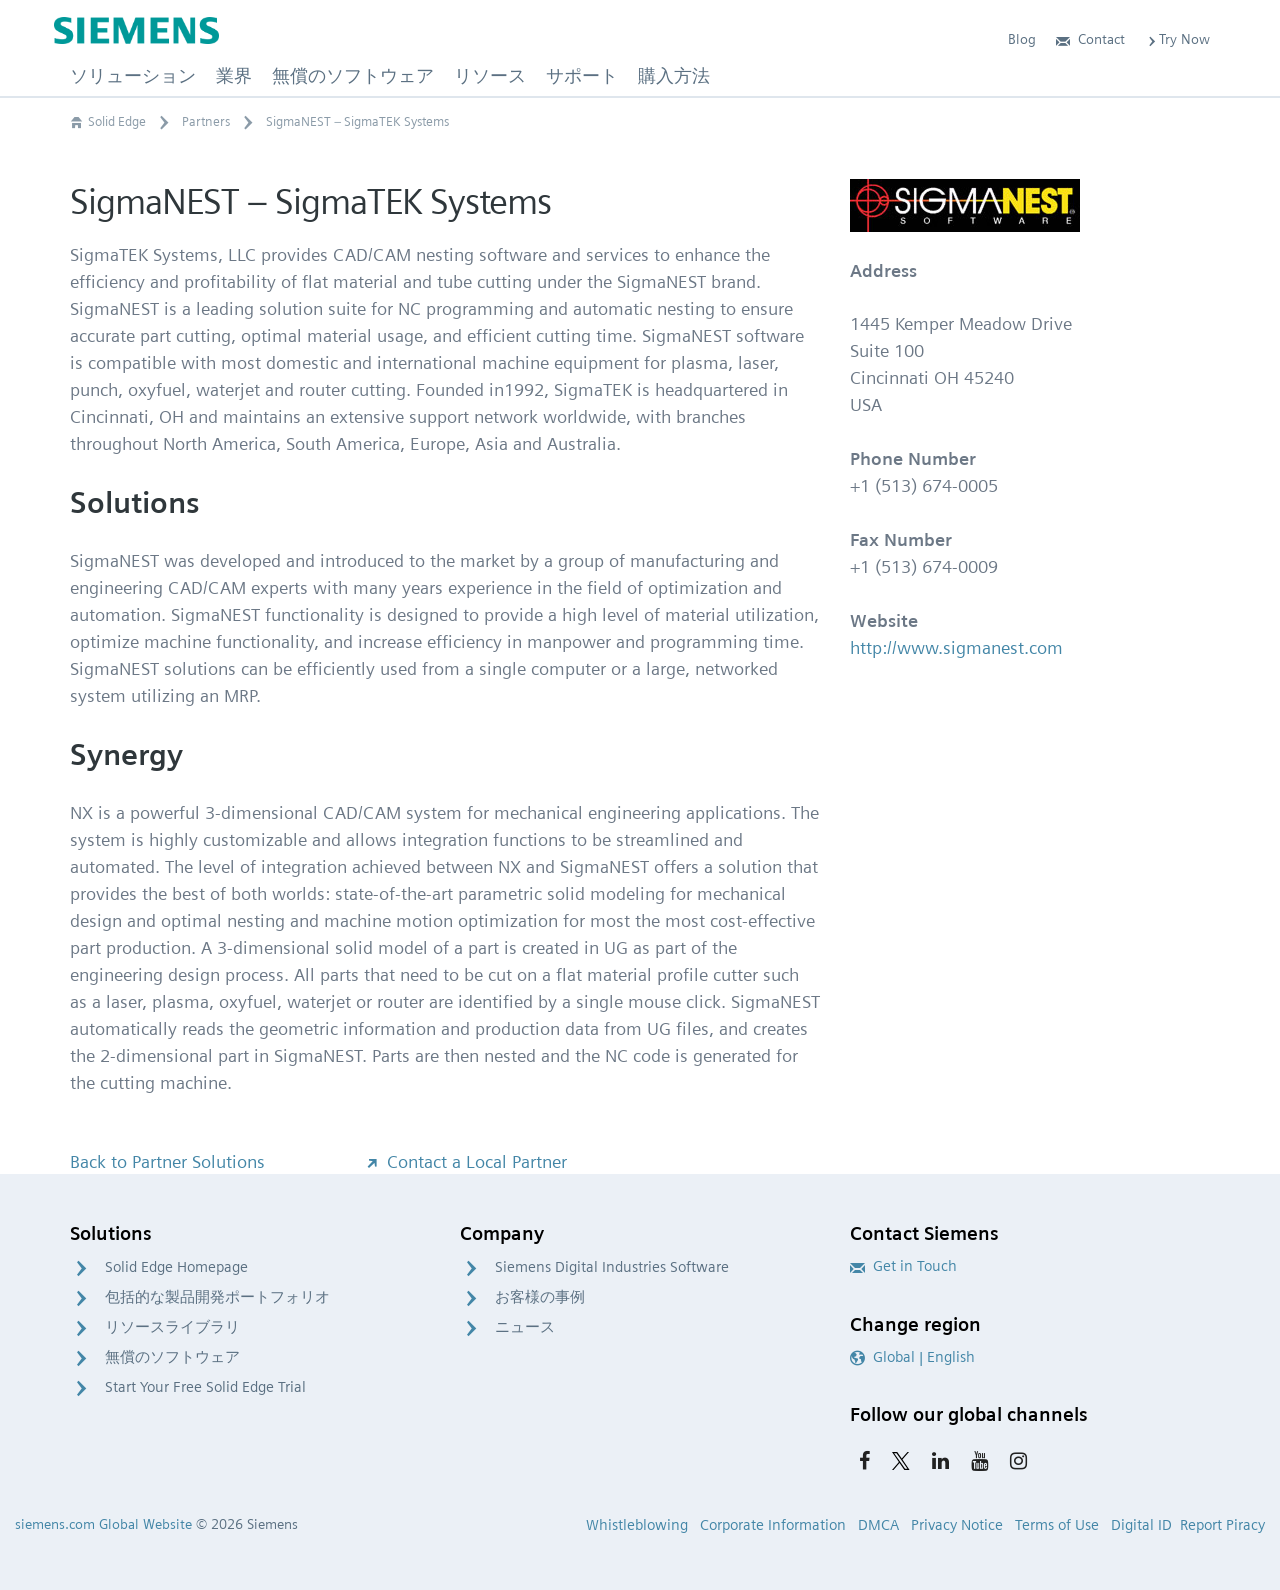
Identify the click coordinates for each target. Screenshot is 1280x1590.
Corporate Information (773, 1525)
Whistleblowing (637, 1525)
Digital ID (1141, 1525)
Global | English (912, 1357)
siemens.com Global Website (103, 1524)
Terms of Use (1057, 1525)
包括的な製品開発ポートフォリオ (217, 1297)
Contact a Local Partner (465, 1161)
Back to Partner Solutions (167, 1161)
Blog (1022, 39)
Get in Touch (903, 1266)
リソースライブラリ (172, 1327)
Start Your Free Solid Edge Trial (205, 1387)
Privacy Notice (957, 1525)
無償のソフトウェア (172, 1357)
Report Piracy (1222, 1525)
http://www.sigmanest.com (956, 647)
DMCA (878, 1525)
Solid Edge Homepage (176, 1267)
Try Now (1177, 39)
